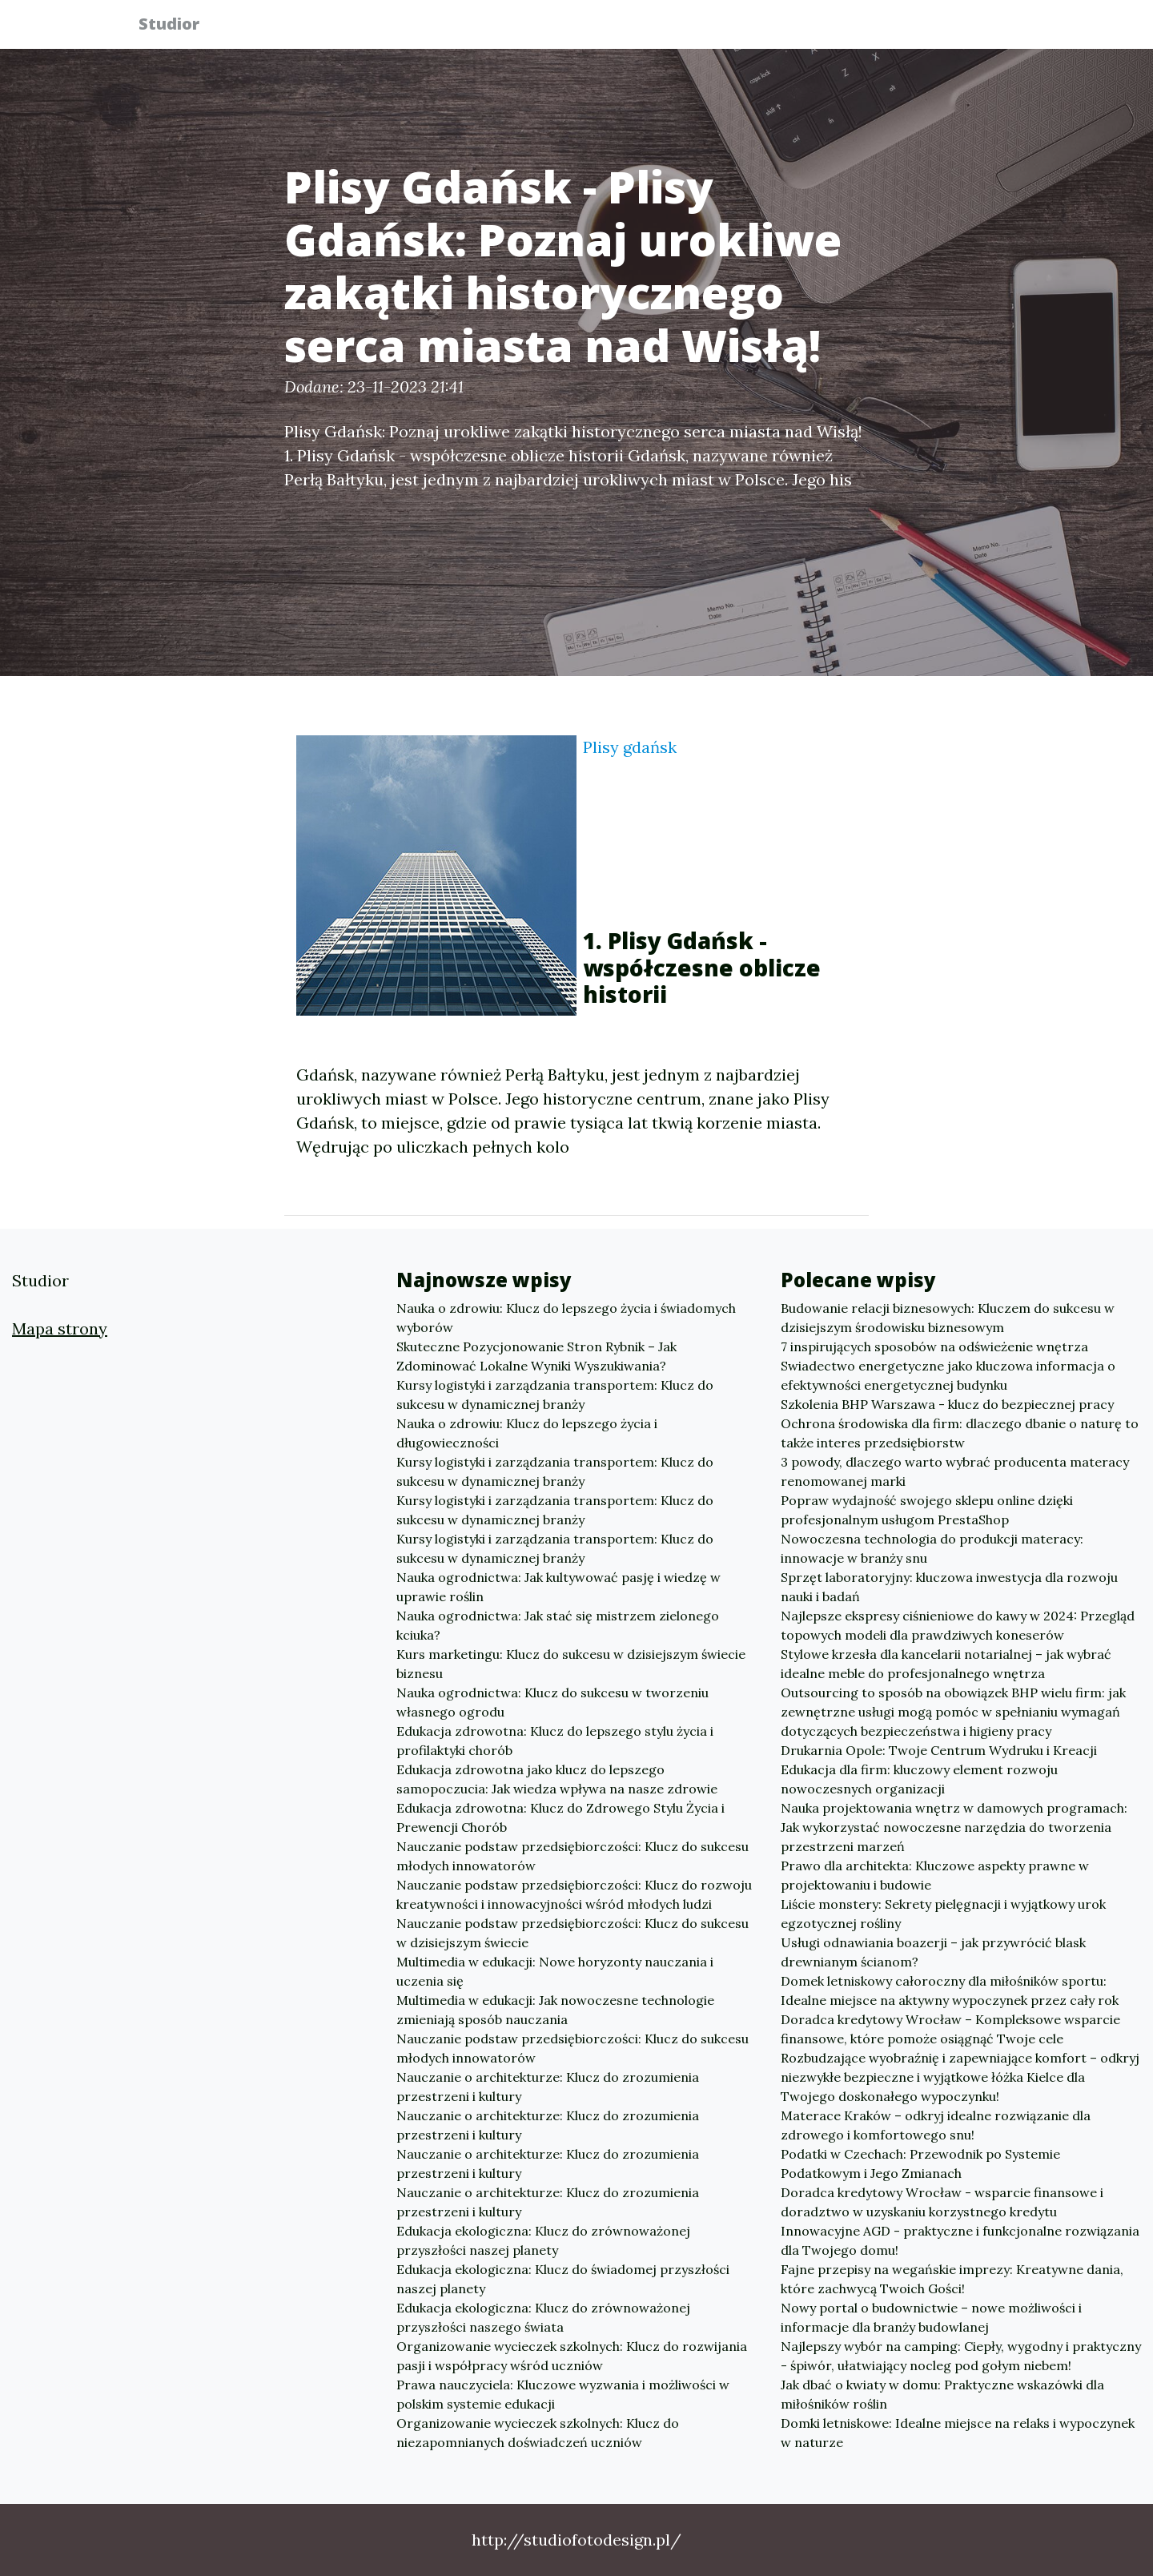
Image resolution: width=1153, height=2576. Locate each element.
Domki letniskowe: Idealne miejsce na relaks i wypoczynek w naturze (958, 2432)
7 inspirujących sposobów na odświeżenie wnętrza (934, 1346)
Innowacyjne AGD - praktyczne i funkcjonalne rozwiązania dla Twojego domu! (960, 2240)
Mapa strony (59, 1328)
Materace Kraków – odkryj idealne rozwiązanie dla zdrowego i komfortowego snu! (936, 2125)
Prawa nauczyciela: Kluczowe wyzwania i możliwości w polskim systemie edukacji (562, 2394)
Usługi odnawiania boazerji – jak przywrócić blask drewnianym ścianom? (933, 1952)
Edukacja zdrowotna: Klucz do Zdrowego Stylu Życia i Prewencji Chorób (560, 1817)
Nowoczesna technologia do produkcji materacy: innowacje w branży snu (932, 1548)
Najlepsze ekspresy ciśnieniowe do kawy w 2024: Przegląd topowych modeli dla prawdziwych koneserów (958, 1625)
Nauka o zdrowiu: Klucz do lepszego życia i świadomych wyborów (566, 1317)
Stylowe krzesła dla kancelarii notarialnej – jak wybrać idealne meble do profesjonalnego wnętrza (946, 1663)
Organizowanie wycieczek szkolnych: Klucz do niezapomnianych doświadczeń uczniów (537, 2432)
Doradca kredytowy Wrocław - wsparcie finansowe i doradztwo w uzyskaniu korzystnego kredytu (942, 2202)
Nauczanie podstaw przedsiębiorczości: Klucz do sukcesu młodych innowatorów (572, 1856)
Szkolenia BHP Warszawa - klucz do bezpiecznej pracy (947, 1404)
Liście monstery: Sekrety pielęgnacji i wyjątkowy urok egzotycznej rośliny (943, 1913)
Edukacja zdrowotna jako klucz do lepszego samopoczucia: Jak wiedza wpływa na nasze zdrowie (556, 1779)
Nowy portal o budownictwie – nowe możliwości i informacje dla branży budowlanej (931, 2317)
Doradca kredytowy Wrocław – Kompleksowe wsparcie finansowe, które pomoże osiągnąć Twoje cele (950, 2029)
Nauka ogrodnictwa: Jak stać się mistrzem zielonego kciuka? (557, 1625)
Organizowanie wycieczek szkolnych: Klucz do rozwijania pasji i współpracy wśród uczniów (571, 2355)
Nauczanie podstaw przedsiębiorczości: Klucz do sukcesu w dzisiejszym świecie (572, 1932)
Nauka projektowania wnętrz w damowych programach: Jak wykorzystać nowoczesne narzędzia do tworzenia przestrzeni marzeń (954, 1827)
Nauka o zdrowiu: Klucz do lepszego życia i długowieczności (526, 1433)
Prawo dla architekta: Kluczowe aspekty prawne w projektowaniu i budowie (935, 1875)
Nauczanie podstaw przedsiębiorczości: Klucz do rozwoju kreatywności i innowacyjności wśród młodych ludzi (574, 1894)
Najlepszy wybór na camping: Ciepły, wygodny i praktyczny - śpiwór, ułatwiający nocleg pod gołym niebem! (961, 2355)
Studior (178, 26)
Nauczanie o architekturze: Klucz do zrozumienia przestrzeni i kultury (547, 2086)
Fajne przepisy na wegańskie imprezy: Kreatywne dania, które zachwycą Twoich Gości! (952, 2278)
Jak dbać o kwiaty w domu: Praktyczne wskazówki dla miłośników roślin (942, 2394)
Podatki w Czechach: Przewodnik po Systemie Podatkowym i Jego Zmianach (920, 2163)
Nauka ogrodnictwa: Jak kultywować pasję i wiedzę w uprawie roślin (558, 1586)
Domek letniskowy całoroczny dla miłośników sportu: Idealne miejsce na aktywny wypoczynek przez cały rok (950, 1990)
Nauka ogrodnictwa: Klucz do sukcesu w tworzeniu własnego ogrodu (552, 1702)
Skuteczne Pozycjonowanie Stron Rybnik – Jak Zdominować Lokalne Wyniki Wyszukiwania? (536, 1356)
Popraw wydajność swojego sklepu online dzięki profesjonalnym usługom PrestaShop (927, 1509)
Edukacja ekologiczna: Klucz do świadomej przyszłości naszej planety (562, 2278)
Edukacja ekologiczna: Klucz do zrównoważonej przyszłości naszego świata (543, 2317)
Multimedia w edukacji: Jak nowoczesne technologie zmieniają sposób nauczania (555, 2009)
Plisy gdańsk (630, 747)
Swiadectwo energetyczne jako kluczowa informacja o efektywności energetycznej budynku (948, 1375)
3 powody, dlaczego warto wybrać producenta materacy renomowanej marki (955, 1471)
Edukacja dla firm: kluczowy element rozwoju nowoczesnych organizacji (919, 1779)
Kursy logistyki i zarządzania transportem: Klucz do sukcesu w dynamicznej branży (554, 1394)
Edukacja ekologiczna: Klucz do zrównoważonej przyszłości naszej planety (543, 2240)
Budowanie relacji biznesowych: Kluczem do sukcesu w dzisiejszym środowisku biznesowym (948, 1317)
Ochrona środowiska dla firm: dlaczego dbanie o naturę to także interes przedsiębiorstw (960, 1433)
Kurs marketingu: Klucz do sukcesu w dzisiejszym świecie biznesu (570, 1663)
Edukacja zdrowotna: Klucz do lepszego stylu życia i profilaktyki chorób (554, 1740)
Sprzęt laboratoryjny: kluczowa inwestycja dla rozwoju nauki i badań (949, 1586)
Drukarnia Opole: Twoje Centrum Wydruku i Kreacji (939, 1750)
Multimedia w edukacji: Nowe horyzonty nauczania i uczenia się (554, 1971)
